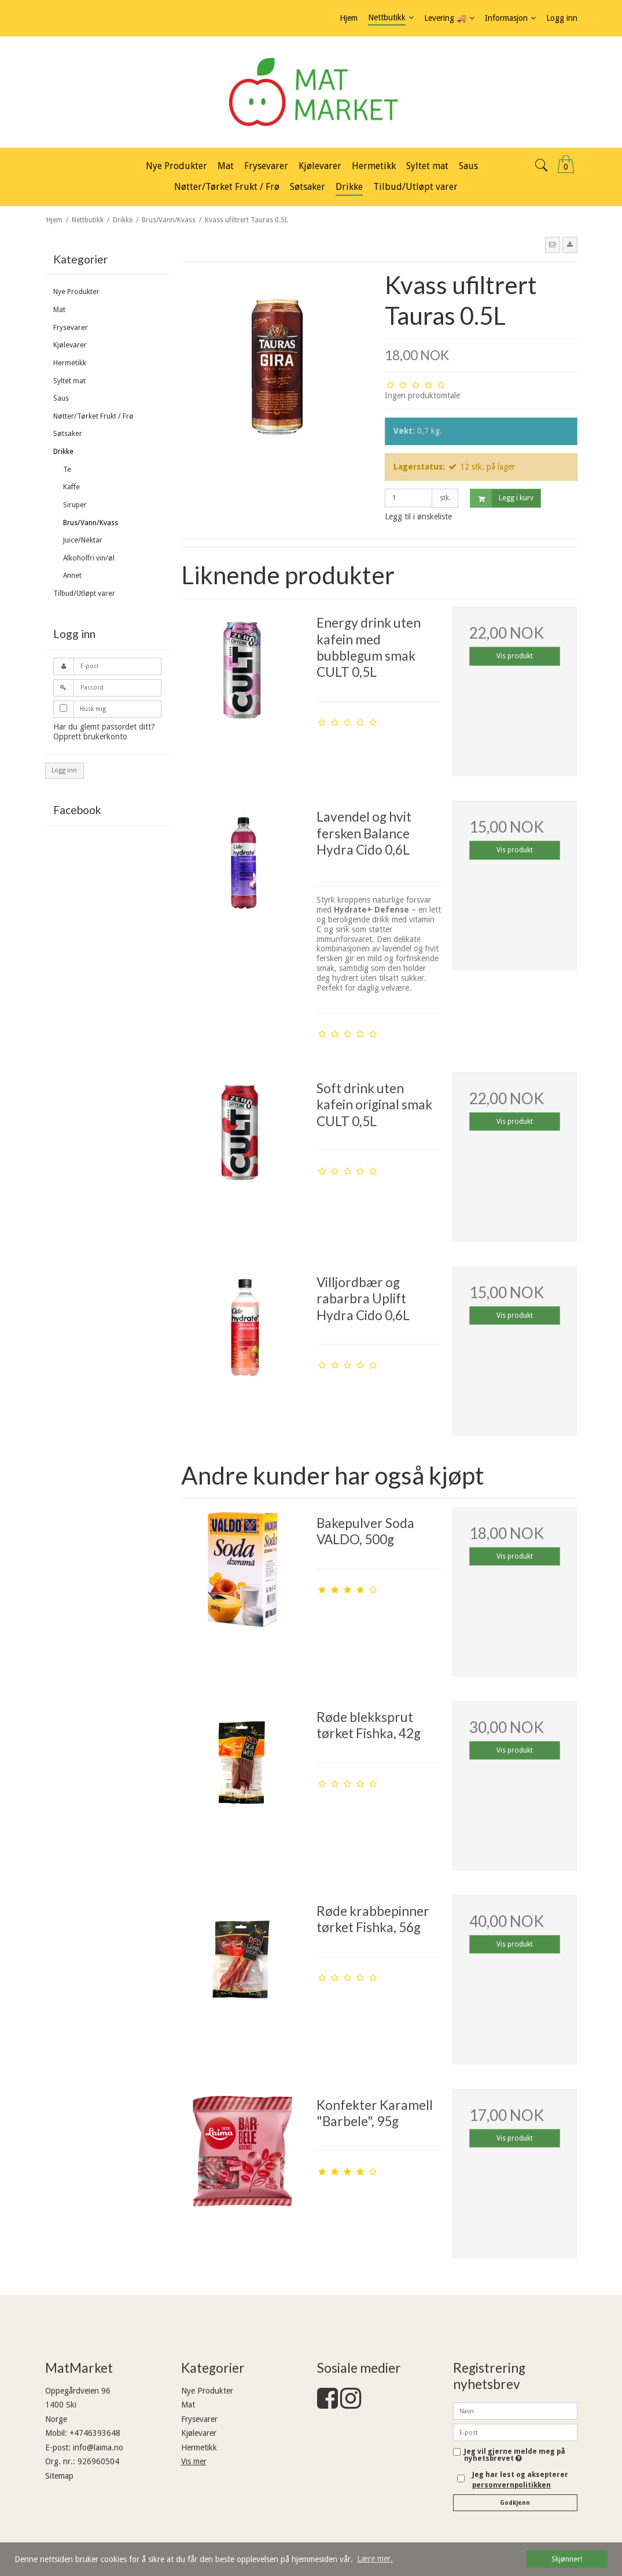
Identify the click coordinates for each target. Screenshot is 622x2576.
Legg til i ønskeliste (418, 516)
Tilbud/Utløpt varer (84, 593)
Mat (59, 310)
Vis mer (194, 2461)
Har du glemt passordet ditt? (104, 726)
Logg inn (64, 770)
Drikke (63, 452)
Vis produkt (514, 656)
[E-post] (515, 2431)
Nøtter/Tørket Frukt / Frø (93, 416)
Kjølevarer (70, 345)
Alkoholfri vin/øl (89, 558)
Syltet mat (69, 381)
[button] (552, 245)
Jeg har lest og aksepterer (520, 2480)
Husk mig (93, 709)
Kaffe (71, 487)
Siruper (75, 505)
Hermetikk (69, 363)
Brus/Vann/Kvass (90, 523)
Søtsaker (67, 434)
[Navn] (515, 2410)
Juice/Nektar (82, 540)
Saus (61, 398)
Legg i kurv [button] (501, 498)
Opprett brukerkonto (90, 736)
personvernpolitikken (511, 2485)
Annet (72, 575)
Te (67, 470)
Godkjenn (515, 2503)
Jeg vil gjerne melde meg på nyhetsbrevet (514, 2455)
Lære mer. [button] (375, 2558)
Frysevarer (70, 328)
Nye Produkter (76, 292)
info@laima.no (98, 2447)
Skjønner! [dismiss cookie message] (566, 2559)
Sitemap (59, 2475)
